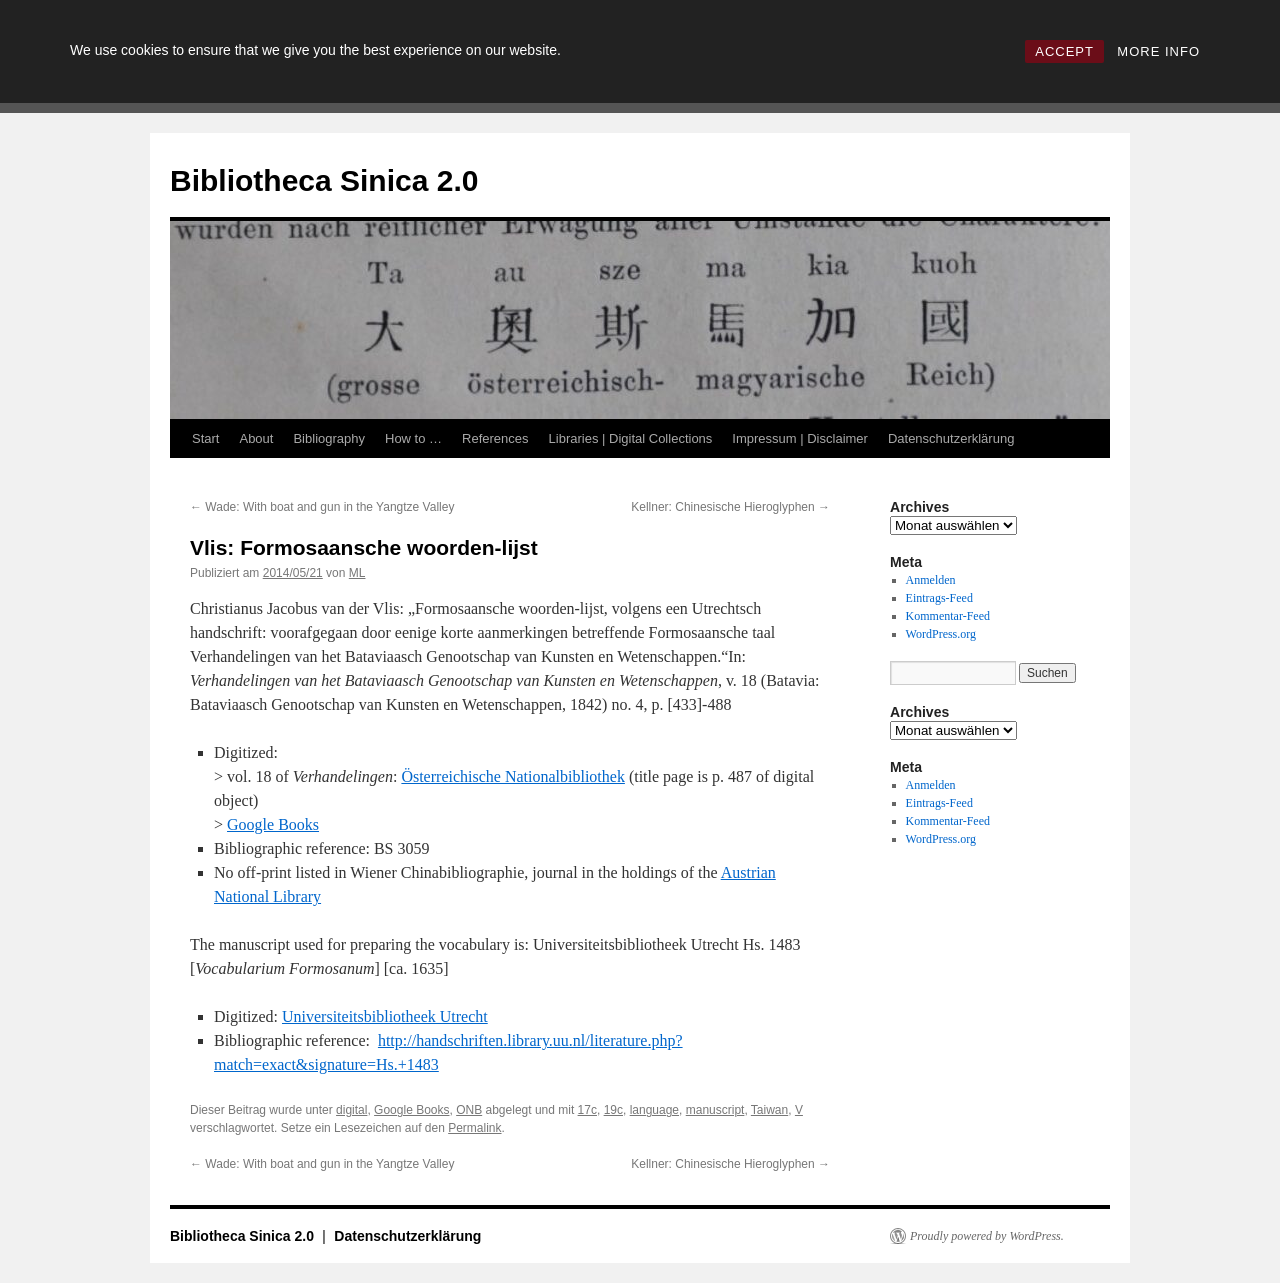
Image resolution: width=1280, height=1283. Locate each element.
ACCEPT (1064, 51)
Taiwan (769, 1110)
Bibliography (329, 438)
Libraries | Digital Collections (631, 438)
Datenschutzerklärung (951, 438)
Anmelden (931, 580)
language (654, 1110)
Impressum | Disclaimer (800, 438)
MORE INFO (1158, 51)
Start (205, 438)
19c (613, 1110)
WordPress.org (941, 634)
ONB (469, 1110)
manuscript (715, 1110)
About (256, 438)
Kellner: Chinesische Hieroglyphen (730, 507)
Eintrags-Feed (939, 598)
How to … (413, 438)
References (495, 438)
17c (587, 1110)
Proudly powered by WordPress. (987, 1236)
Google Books (273, 824)
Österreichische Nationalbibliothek (512, 776)
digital (351, 1110)
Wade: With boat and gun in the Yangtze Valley (322, 507)
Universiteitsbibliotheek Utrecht (385, 1016)
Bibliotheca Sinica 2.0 (324, 180)
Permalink (474, 1128)
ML (357, 573)
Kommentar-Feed (948, 616)
